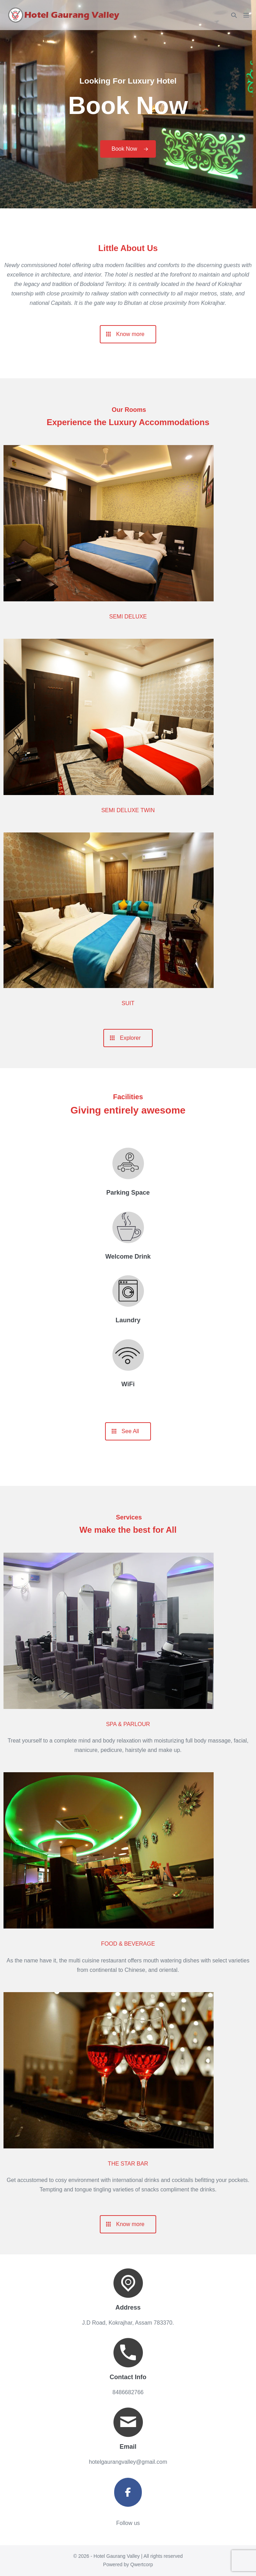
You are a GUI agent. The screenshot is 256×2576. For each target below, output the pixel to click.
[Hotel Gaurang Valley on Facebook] (128, 2492)
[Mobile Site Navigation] (246, 15)
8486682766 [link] (128, 2392)
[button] (234, 15)
